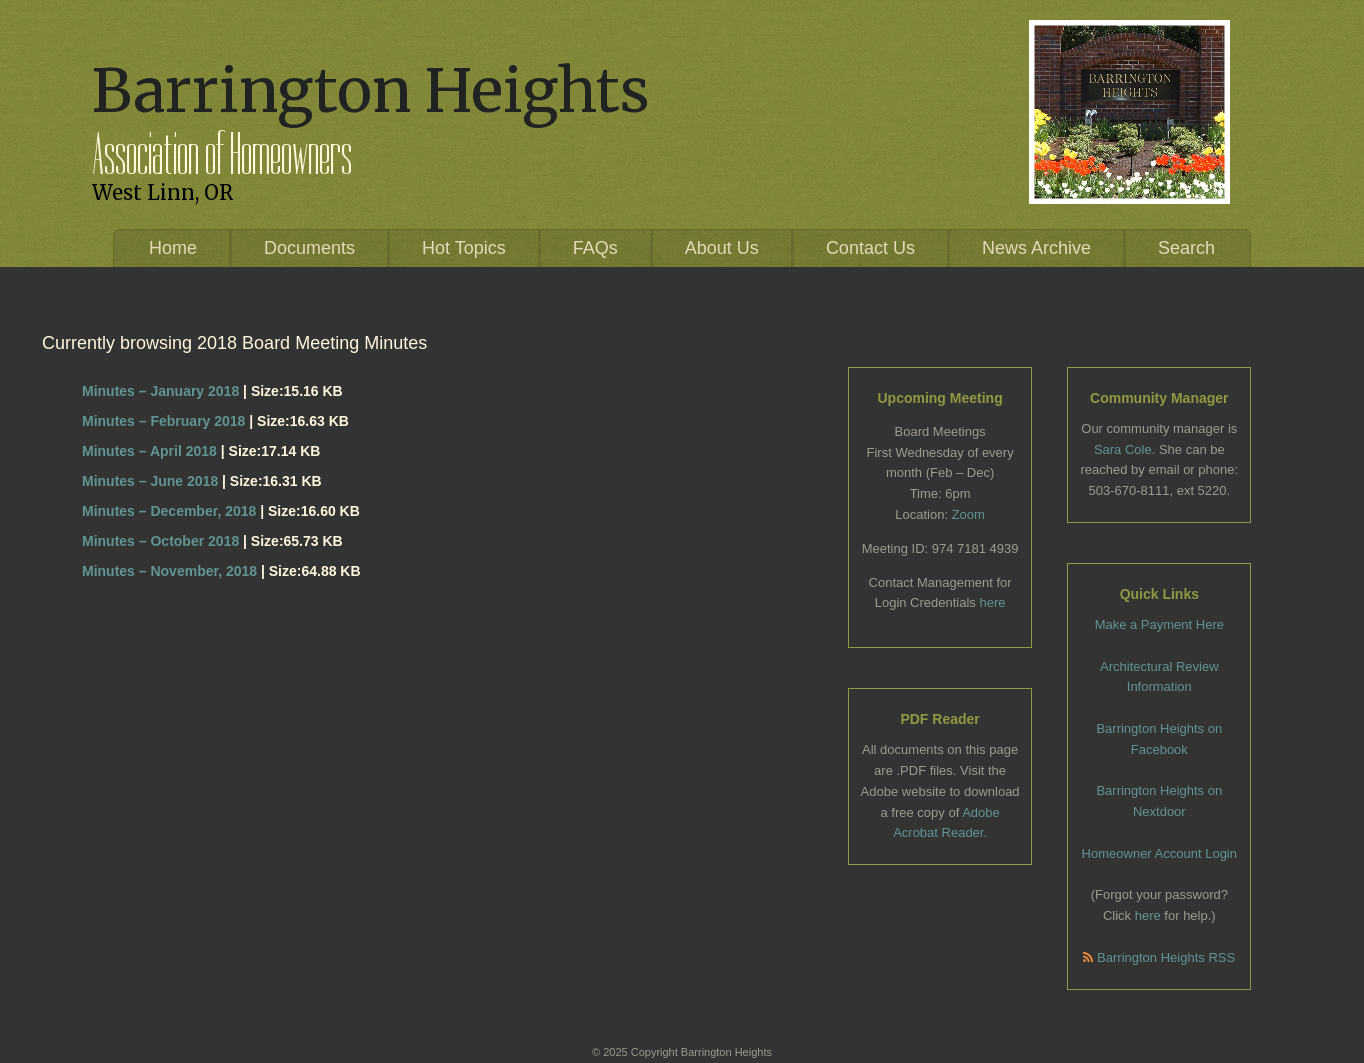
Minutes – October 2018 (160, 541)
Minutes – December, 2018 (169, 511)
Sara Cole (1123, 449)
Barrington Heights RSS (1159, 957)
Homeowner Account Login (1159, 853)
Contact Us (870, 248)
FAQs (595, 248)
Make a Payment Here (1159, 624)
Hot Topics (464, 248)
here (992, 602)
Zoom (968, 514)
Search (1186, 248)
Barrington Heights (370, 90)
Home (173, 248)
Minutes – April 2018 (149, 451)
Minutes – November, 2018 (169, 571)
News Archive (1036, 248)
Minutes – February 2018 (163, 421)
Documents (309, 248)
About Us (722, 248)
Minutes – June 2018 (150, 481)
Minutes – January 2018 (160, 391)
